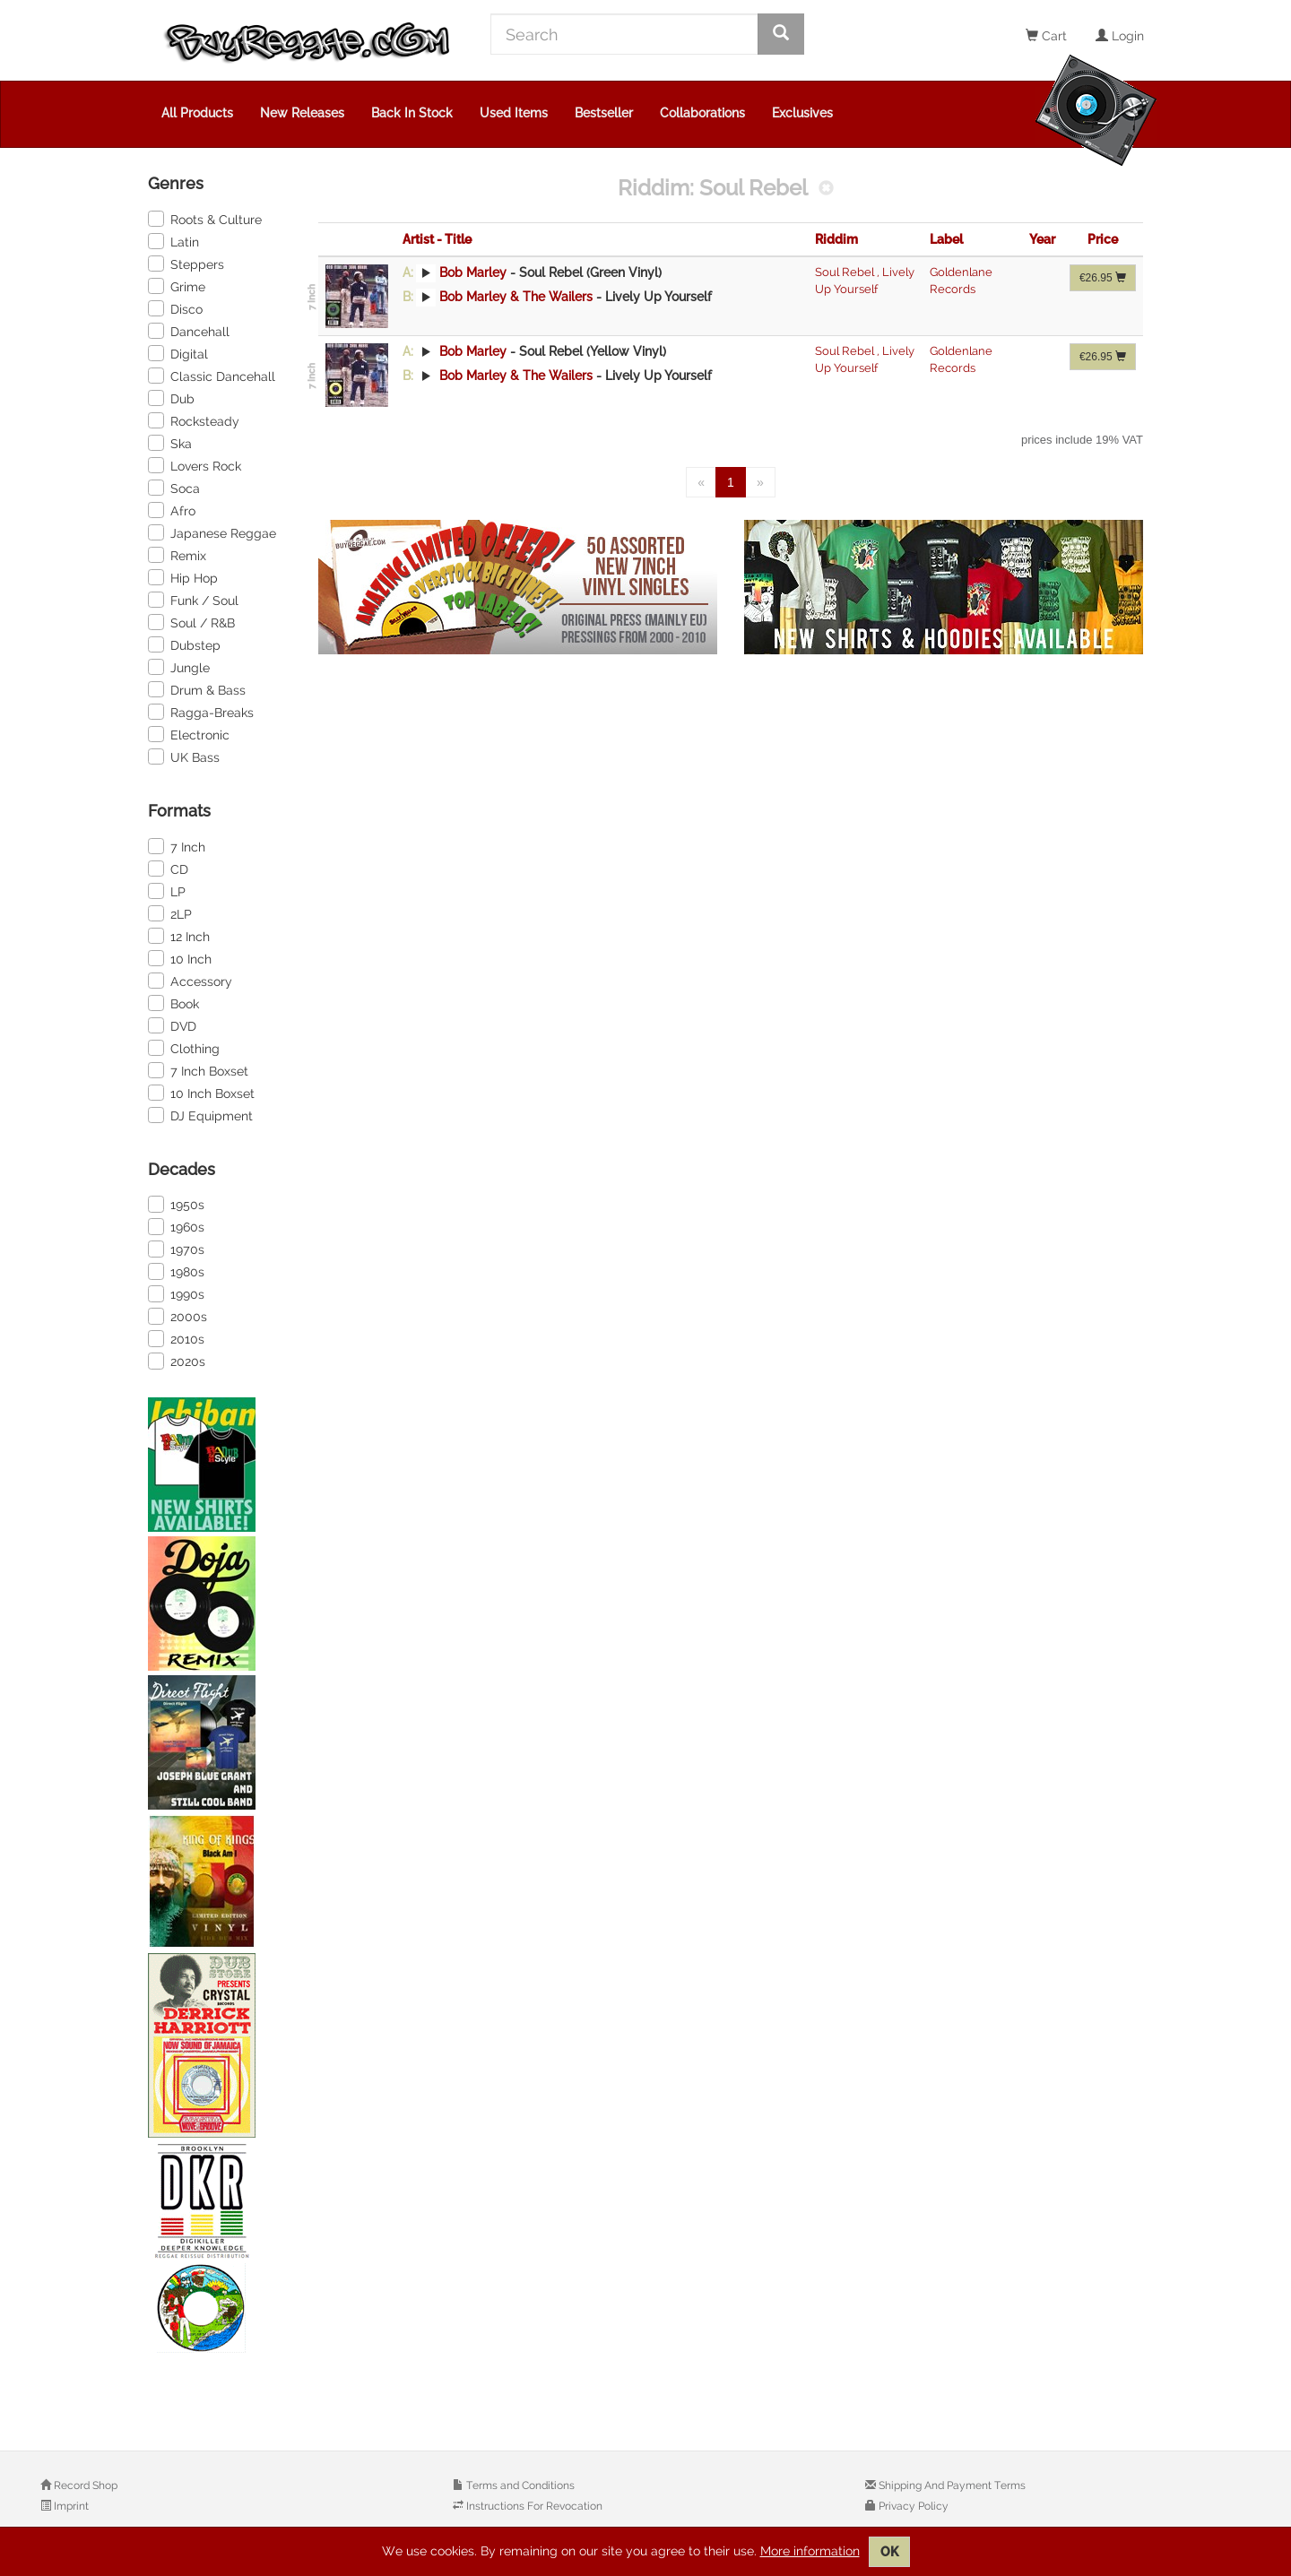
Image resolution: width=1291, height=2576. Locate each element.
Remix (177, 555)
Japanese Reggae (212, 532)
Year (1042, 239)
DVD (172, 1025)
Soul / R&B (191, 622)
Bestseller (604, 113)
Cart (1046, 36)
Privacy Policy (912, 2506)
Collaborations (702, 113)
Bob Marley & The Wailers (516, 297)
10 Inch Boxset (201, 1093)
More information (810, 2551)
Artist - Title (437, 239)
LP (167, 891)
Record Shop (84, 2485)
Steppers (186, 263)
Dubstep (184, 644)
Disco (175, 308)
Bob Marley (473, 272)
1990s (176, 1293)
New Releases (302, 113)
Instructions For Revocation (533, 2506)
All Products (197, 113)
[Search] (624, 34)
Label (946, 239)
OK (889, 2552)
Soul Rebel (846, 272)
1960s (176, 1226)
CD (168, 868)
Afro (171, 510)
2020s (176, 1361)
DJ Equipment (200, 1115)
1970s (176, 1248)
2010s (176, 1338)
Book (173, 1003)
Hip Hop (183, 577)
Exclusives (802, 113)
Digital (178, 353)
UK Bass (184, 756)
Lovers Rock (194, 465)
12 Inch (179, 936)
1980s (176, 1271)
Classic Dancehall (211, 375)
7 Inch (176, 846)
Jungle (179, 667)
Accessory (190, 980)
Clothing (184, 1048)
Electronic (189, 734)
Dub (171, 398)
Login (1120, 36)
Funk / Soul (193, 600)
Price (1102, 239)
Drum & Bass (197, 689)
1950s (176, 1204)
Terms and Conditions (519, 2485)
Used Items (514, 113)
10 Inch (180, 958)
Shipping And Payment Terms (951, 2485)
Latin (173, 241)
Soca (174, 488)
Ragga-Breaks (201, 712)
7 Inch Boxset (198, 1070)
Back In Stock (412, 113)
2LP (170, 913)
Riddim (836, 239)
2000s (177, 1316)
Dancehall (189, 331)
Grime (176, 286)
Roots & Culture (205, 219)
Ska (170, 443)
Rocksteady (193, 420)
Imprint (70, 2506)
